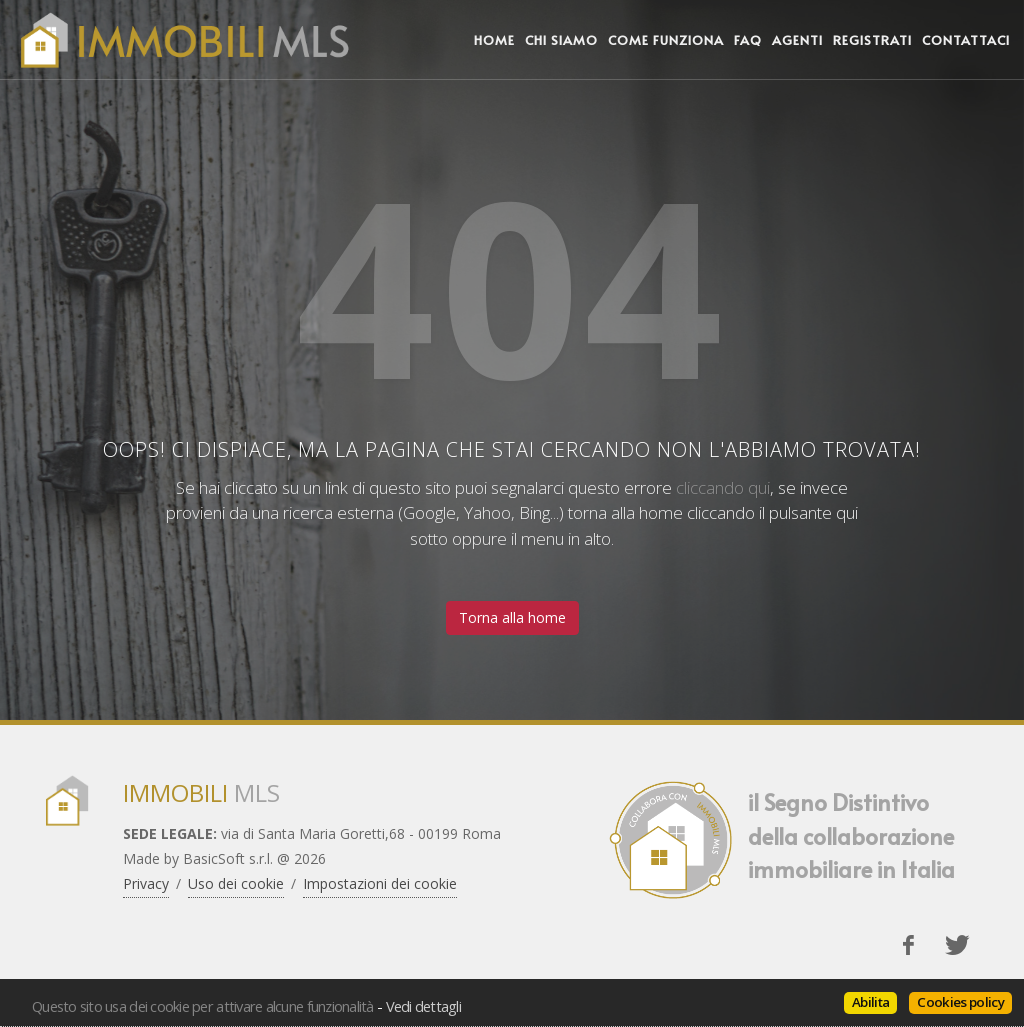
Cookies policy (960, 1002)
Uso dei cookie (236, 883)
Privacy (146, 883)
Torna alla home (512, 617)
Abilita (870, 1002)
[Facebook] (908, 945)
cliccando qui (723, 487)
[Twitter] (957, 945)
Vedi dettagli (423, 1006)
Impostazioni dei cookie (380, 883)
